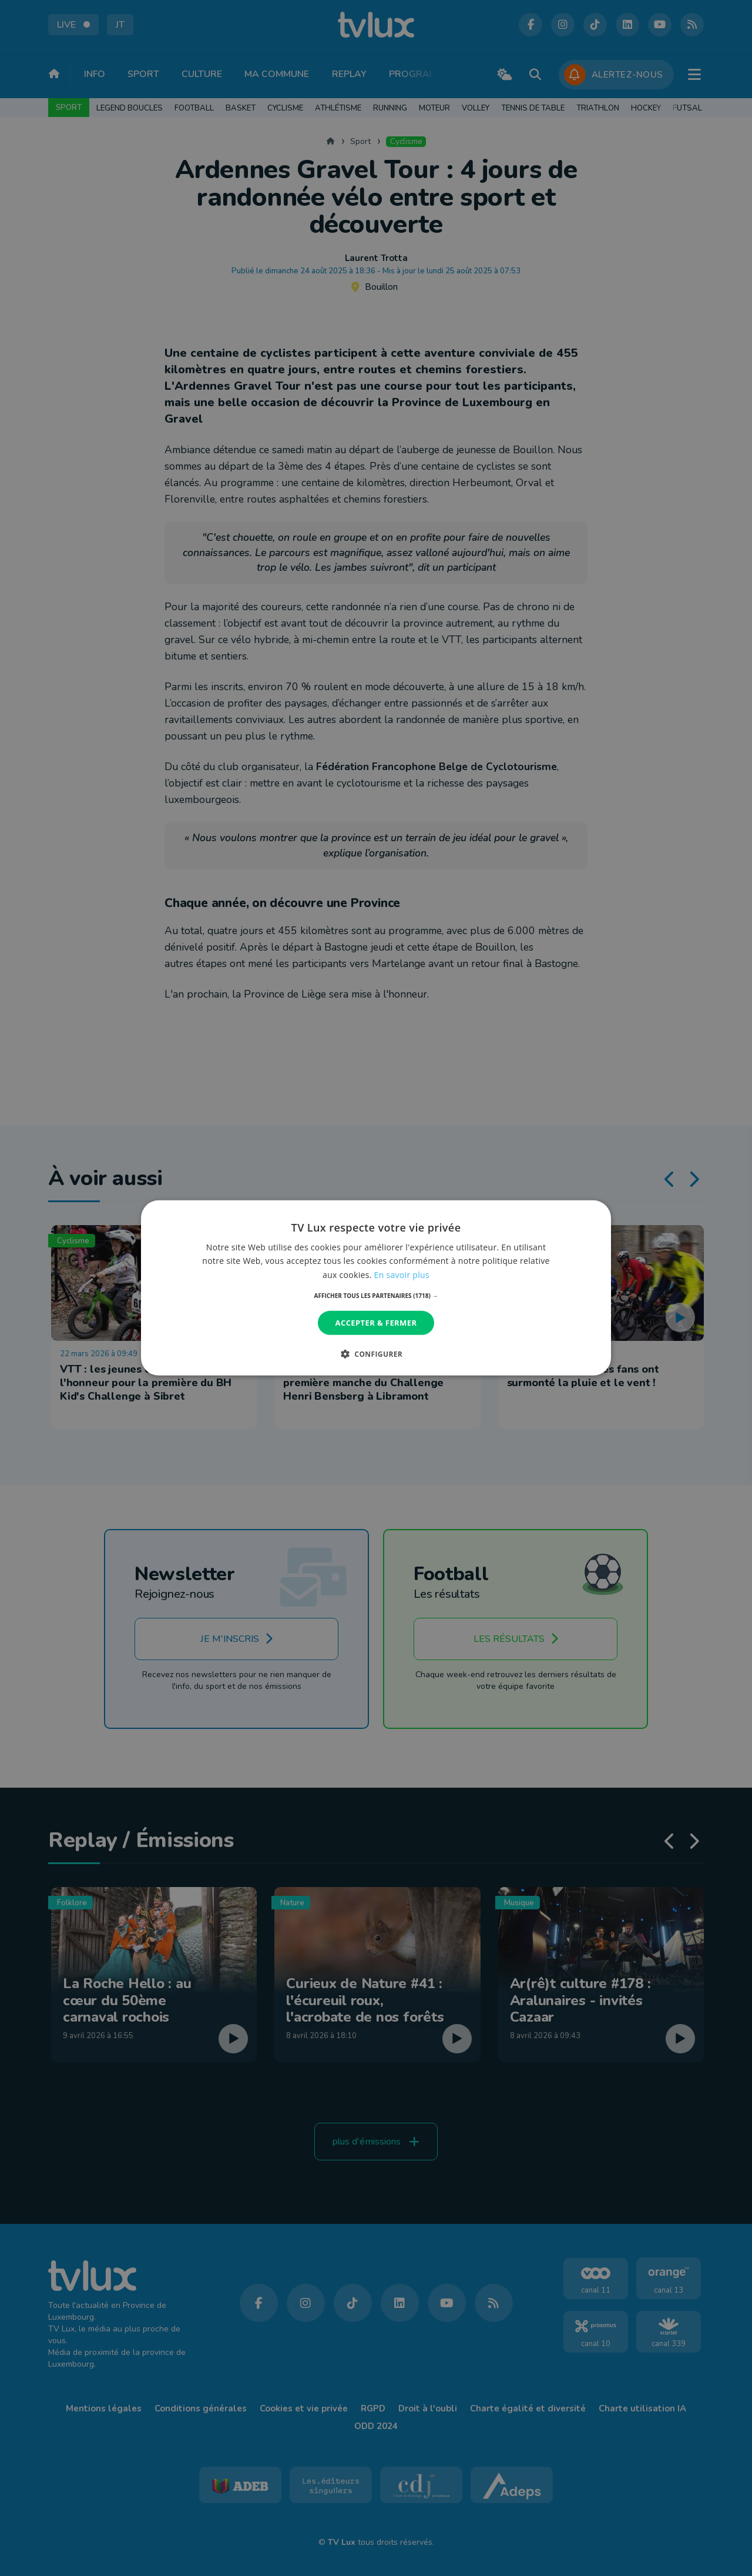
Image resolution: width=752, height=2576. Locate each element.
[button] (376, 1295)
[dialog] (376, 1288)
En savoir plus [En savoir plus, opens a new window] (401, 1274)
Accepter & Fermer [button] (376, 1322)
